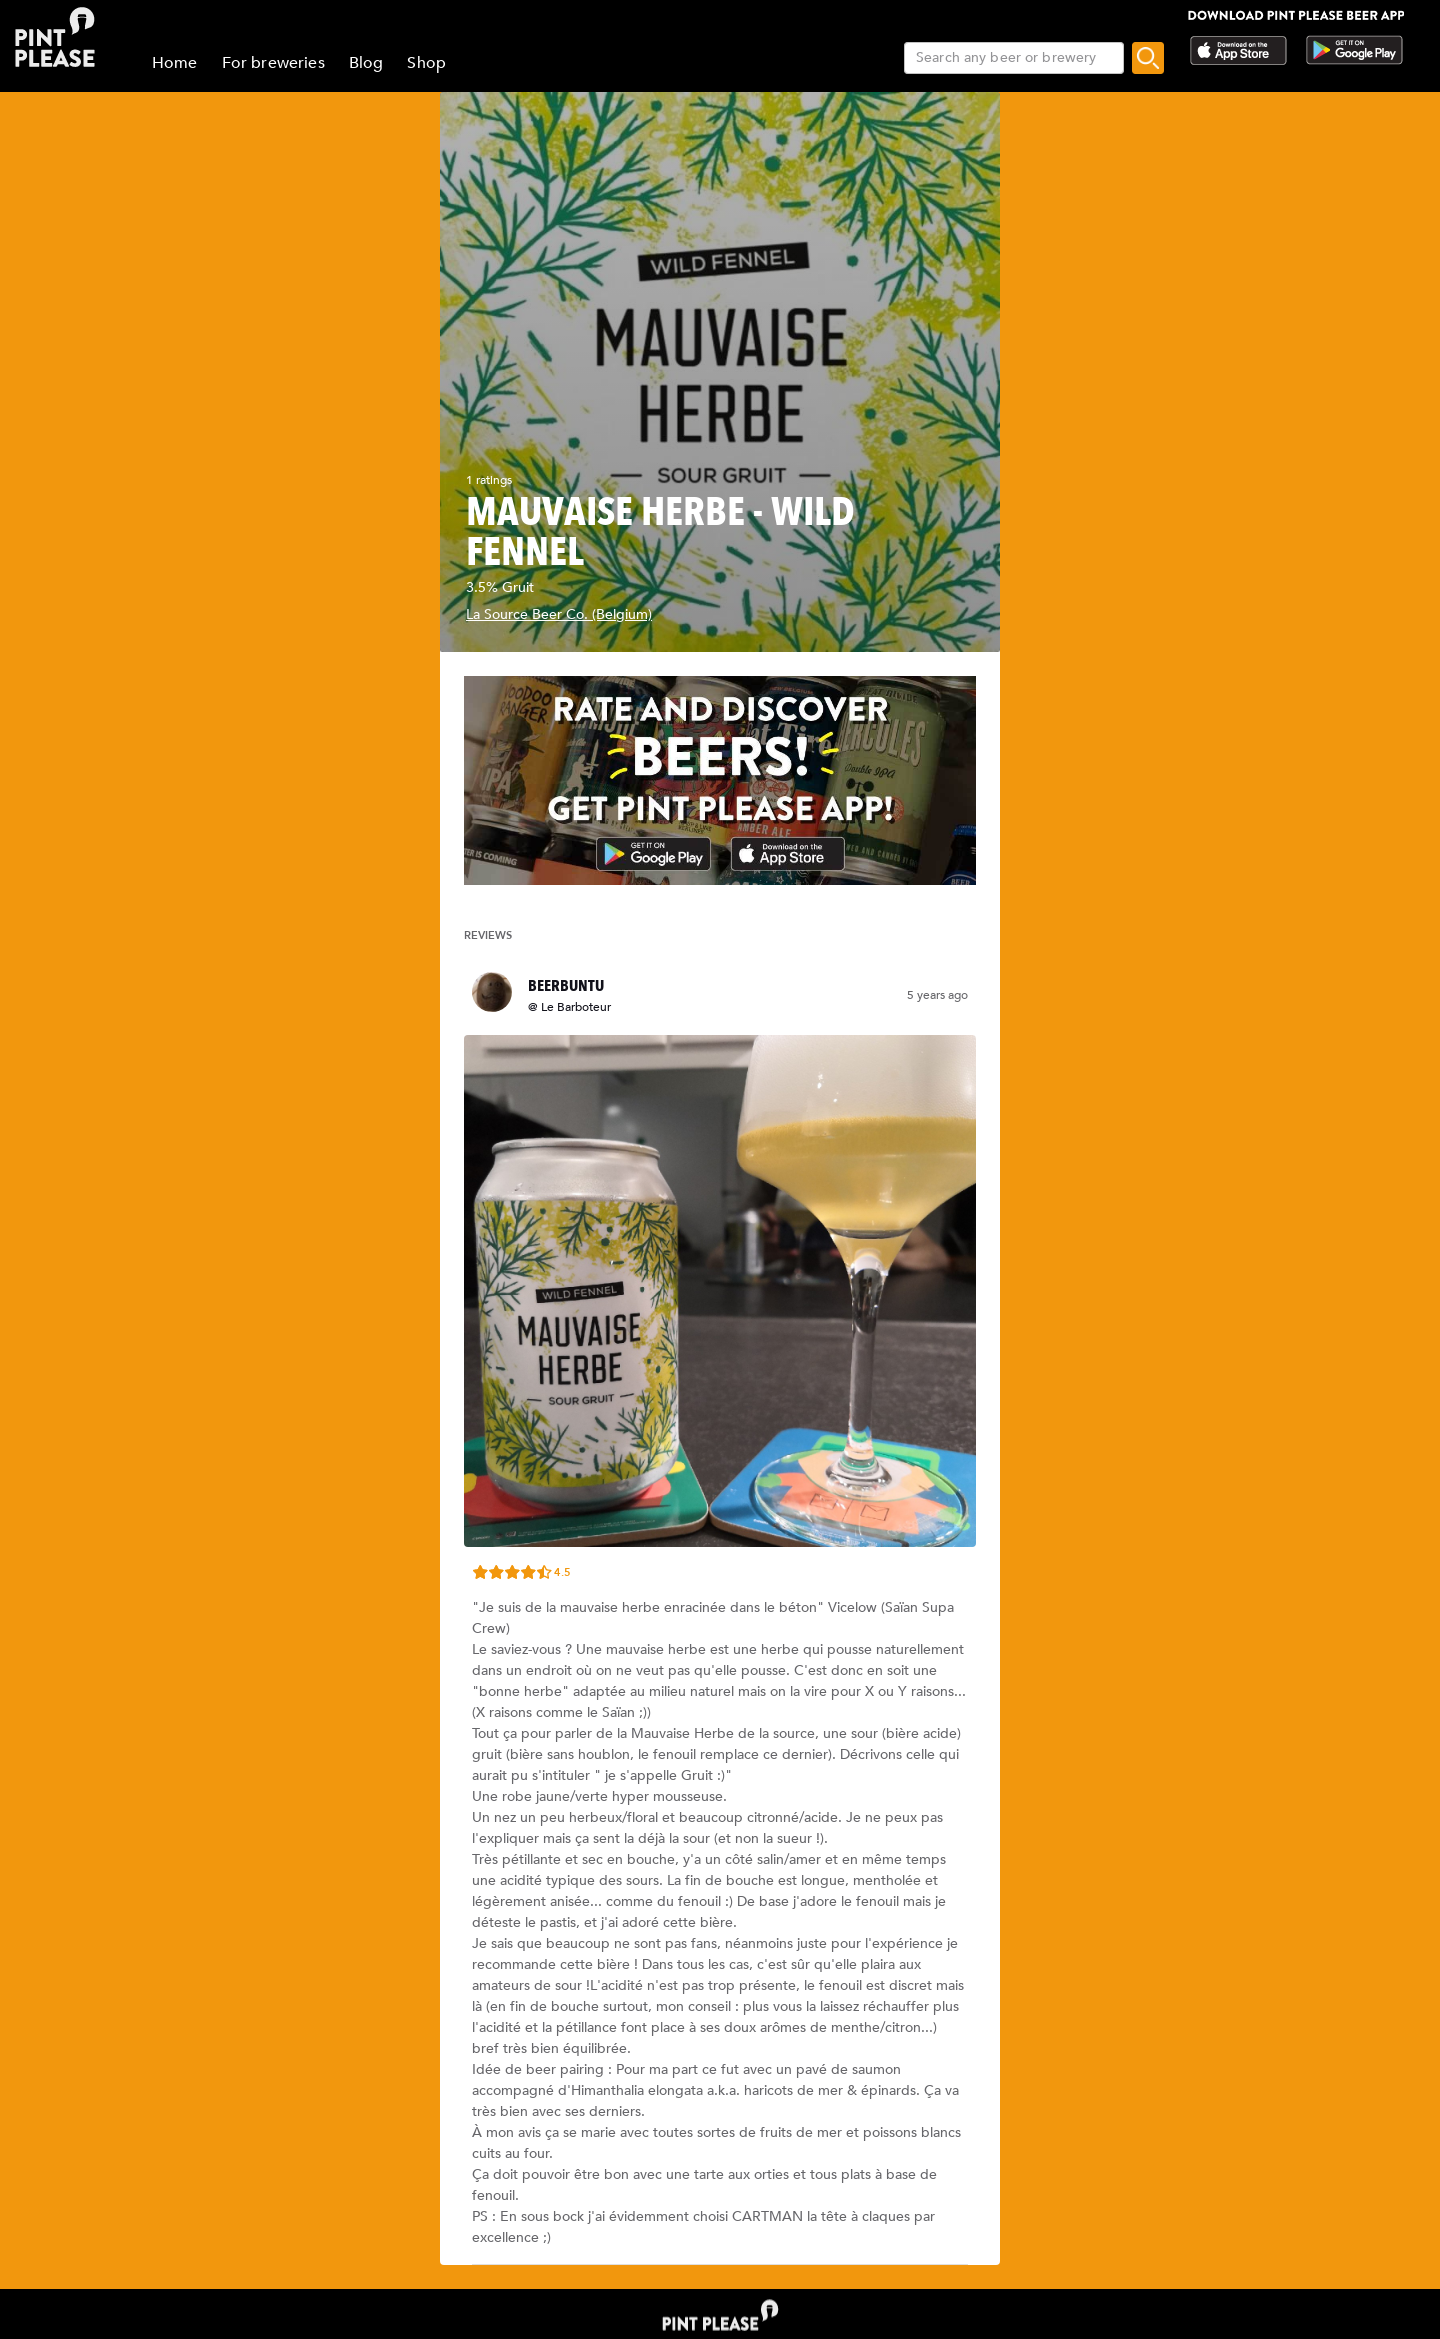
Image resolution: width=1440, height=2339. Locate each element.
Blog (366, 63)
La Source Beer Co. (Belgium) (559, 614)
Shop (426, 63)
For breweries (273, 63)
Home (175, 63)
